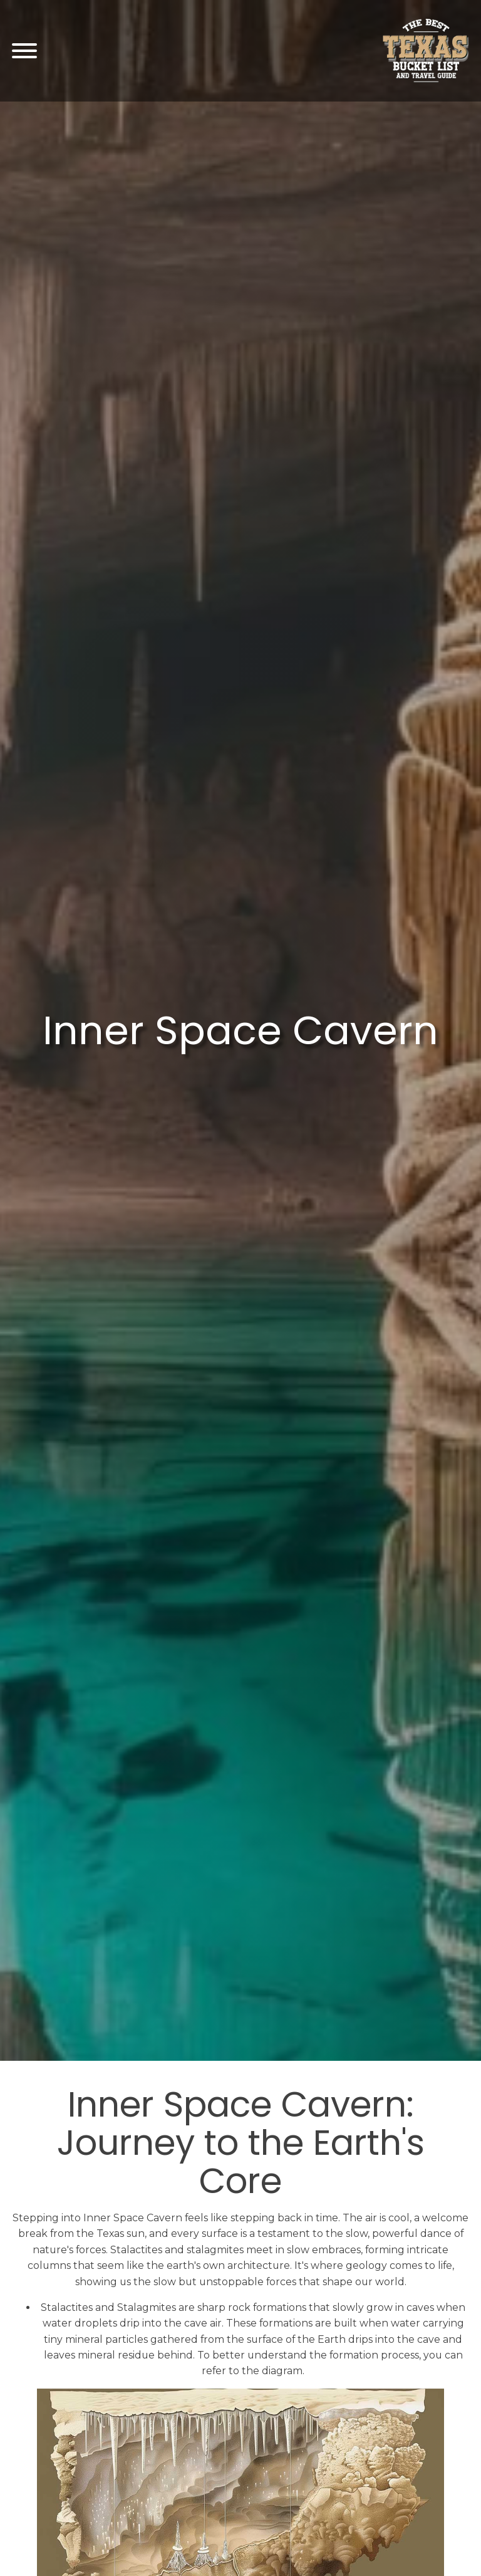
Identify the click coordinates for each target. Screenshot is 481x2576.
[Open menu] (24, 50)
